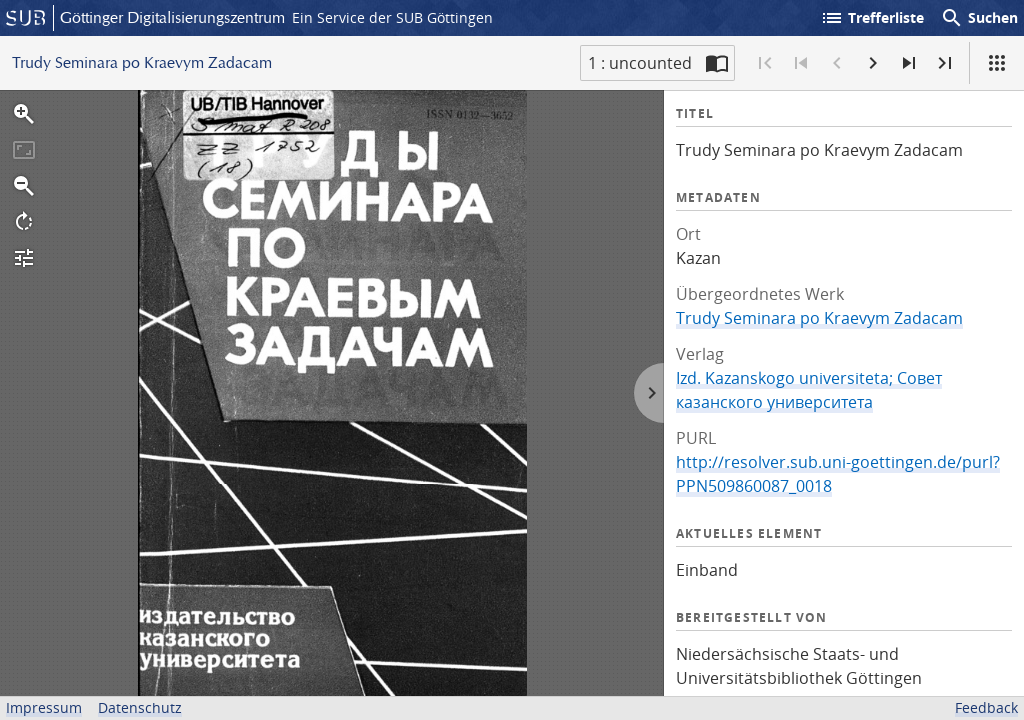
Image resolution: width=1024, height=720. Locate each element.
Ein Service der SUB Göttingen (392, 17)
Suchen (979, 18)
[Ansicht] (997, 63)
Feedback (986, 707)
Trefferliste (872, 18)
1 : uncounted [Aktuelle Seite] (640, 63)
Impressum (44, 707)
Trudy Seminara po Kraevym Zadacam (819, 318)
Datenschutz (140, 707)
